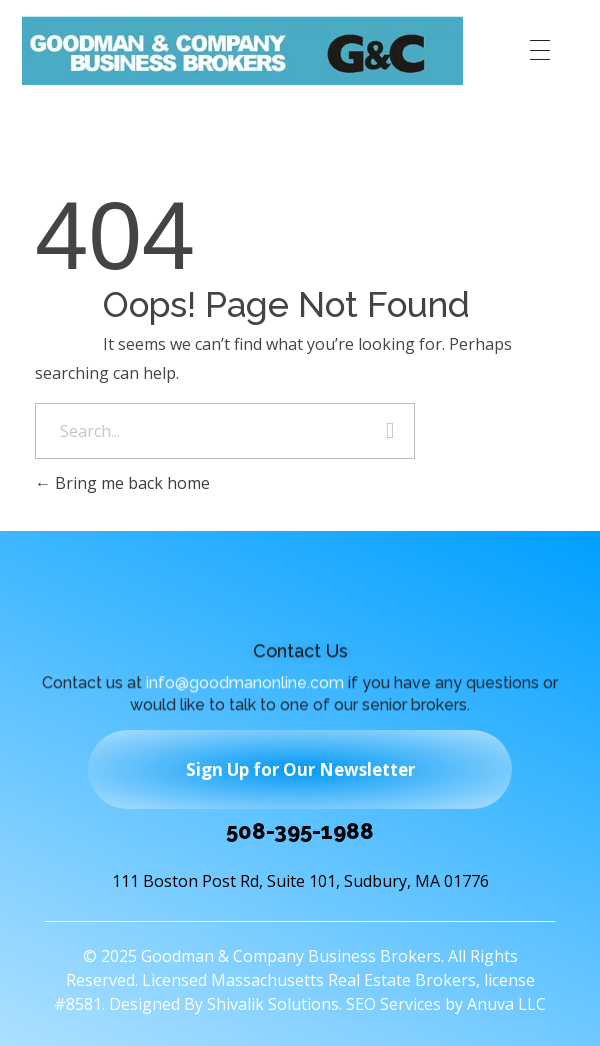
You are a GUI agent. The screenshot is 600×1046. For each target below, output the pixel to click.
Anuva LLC (506, 1004)
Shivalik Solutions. (274, 1004)
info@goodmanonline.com (245, 685)
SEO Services (393, 1004)
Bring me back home (122, 483)
